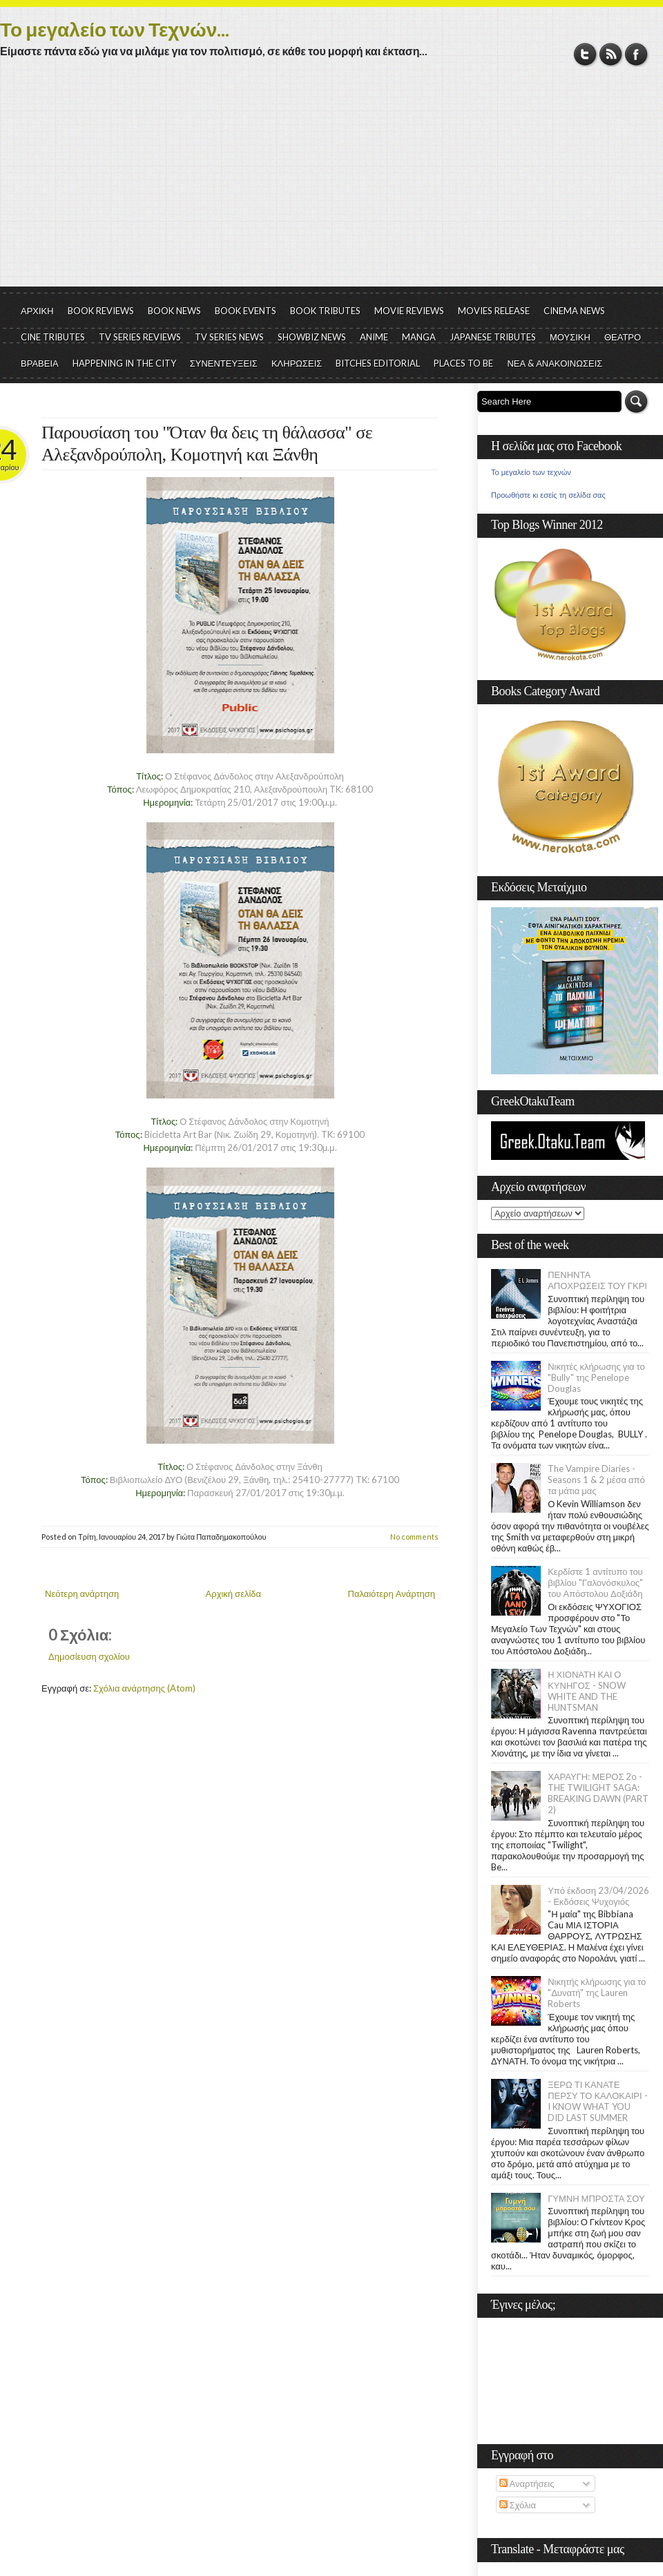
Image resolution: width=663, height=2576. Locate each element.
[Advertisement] (331, 183)
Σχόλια (517, 2504)
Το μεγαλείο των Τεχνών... (114, 29)
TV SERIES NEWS (229, 336)
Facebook (636, 54)
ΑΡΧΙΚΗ (37, 310)
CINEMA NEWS (574, 310)
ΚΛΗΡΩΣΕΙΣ (297, 363)
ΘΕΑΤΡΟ (622, 336)
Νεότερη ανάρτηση (82, 1593)
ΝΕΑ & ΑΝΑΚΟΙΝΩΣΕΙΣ (554, 363)
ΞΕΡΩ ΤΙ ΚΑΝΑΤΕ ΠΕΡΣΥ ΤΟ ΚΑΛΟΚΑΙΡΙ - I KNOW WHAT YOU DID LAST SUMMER (597, 2101)
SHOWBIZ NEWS (312, 336)
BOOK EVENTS (245, 310)
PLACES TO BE (463, 363)
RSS (611, 54)
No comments (414, 1536)
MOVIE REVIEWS (409, 310)
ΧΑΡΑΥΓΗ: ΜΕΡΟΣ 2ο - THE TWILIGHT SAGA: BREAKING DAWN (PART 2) (598, 1793)
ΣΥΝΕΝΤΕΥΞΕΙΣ (224, 363)
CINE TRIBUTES (53, 336)
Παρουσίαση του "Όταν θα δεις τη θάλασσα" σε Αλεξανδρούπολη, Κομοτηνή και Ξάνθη (206, 444)
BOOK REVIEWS (101, 310)
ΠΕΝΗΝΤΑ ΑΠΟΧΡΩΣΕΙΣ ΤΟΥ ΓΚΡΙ (597, 1280)
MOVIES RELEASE (494, 310)
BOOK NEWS (174, 310)
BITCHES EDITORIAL (378, 363)
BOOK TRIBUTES (325, 310)
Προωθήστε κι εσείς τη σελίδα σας (548, 495)
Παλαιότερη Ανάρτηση (392, 1593)
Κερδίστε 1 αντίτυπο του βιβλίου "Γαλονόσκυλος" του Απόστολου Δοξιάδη (595, 1582)
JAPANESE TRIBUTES (493, 336)
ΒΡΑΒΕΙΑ (40, 363)
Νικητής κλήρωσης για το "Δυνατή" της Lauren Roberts (597, 1992)
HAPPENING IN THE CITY (124, 363)
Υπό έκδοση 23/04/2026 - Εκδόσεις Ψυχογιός (598, 1896)
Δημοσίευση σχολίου (89, 1656)
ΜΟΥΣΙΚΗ (570, 336)
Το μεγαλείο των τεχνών (531, 472)
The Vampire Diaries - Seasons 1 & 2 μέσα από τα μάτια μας (596, 1479)
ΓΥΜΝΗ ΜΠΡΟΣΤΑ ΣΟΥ (596, 2198)
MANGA (419, 336)
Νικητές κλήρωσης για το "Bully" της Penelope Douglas (596, 1377)
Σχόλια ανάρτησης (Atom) (144, 1688)
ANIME (374, 336)
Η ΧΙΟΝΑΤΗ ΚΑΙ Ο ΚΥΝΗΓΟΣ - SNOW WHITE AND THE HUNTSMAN (586, 1691)
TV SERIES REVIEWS (140, 336)
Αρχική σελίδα (233, 1593)
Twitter (585, 54)
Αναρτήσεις (527, 2483)
